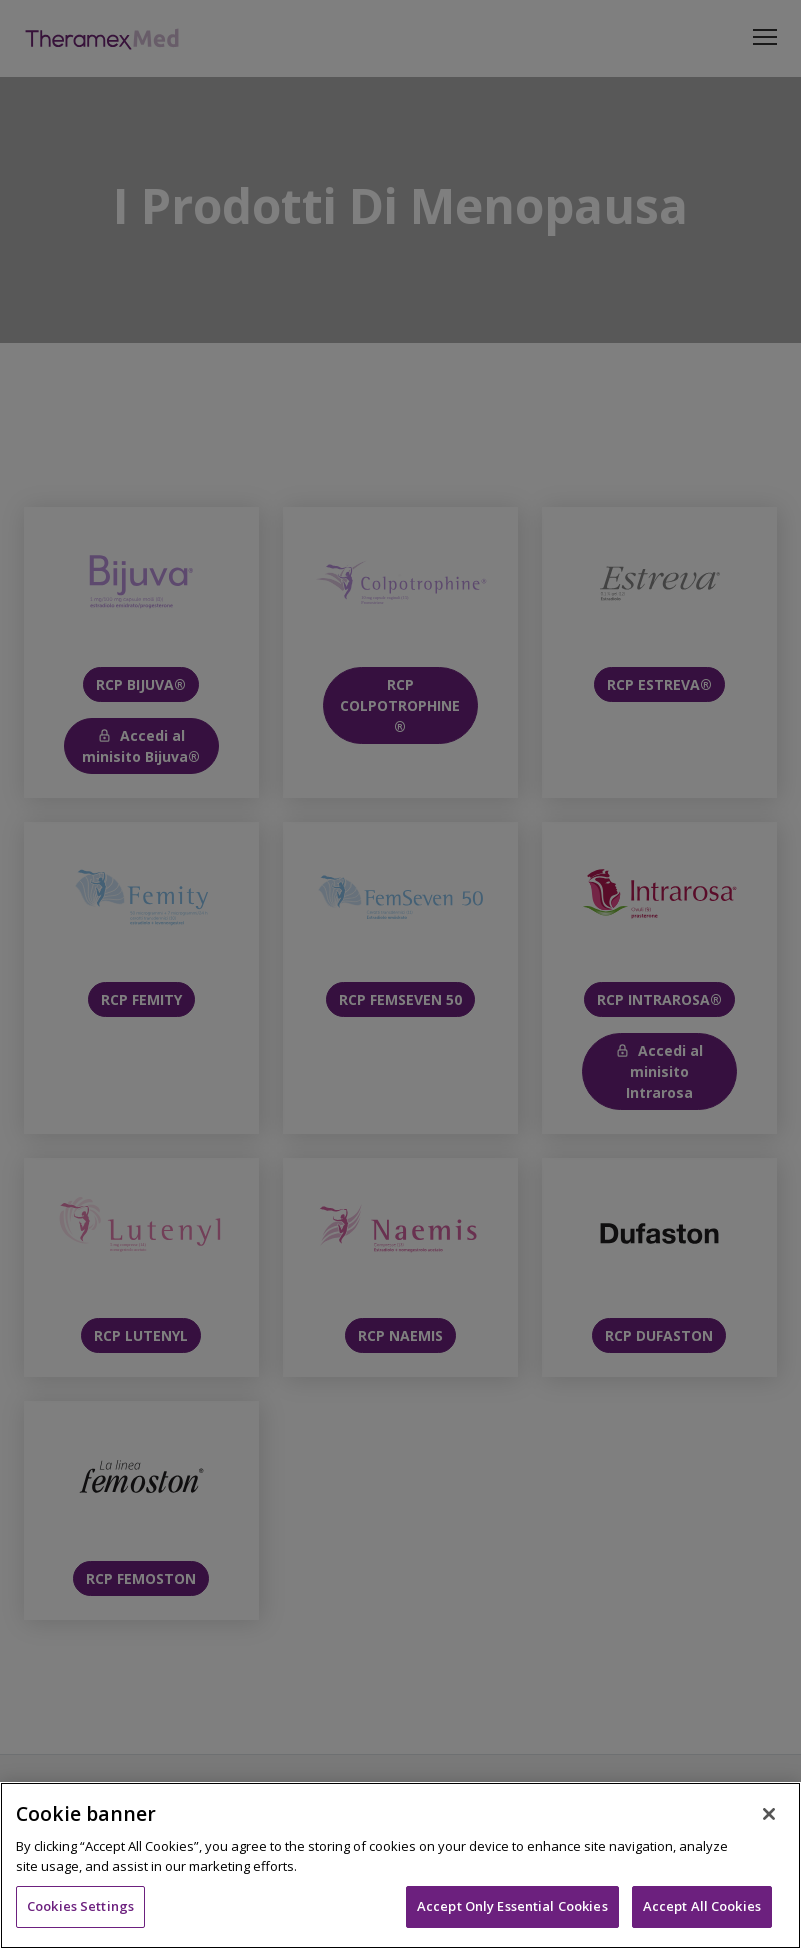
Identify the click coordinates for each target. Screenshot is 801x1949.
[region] (400, 1865)
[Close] (769, 1814)
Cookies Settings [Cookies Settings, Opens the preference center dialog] (80, 1906)
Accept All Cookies (702, 1906)
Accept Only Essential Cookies (512, 1906)
